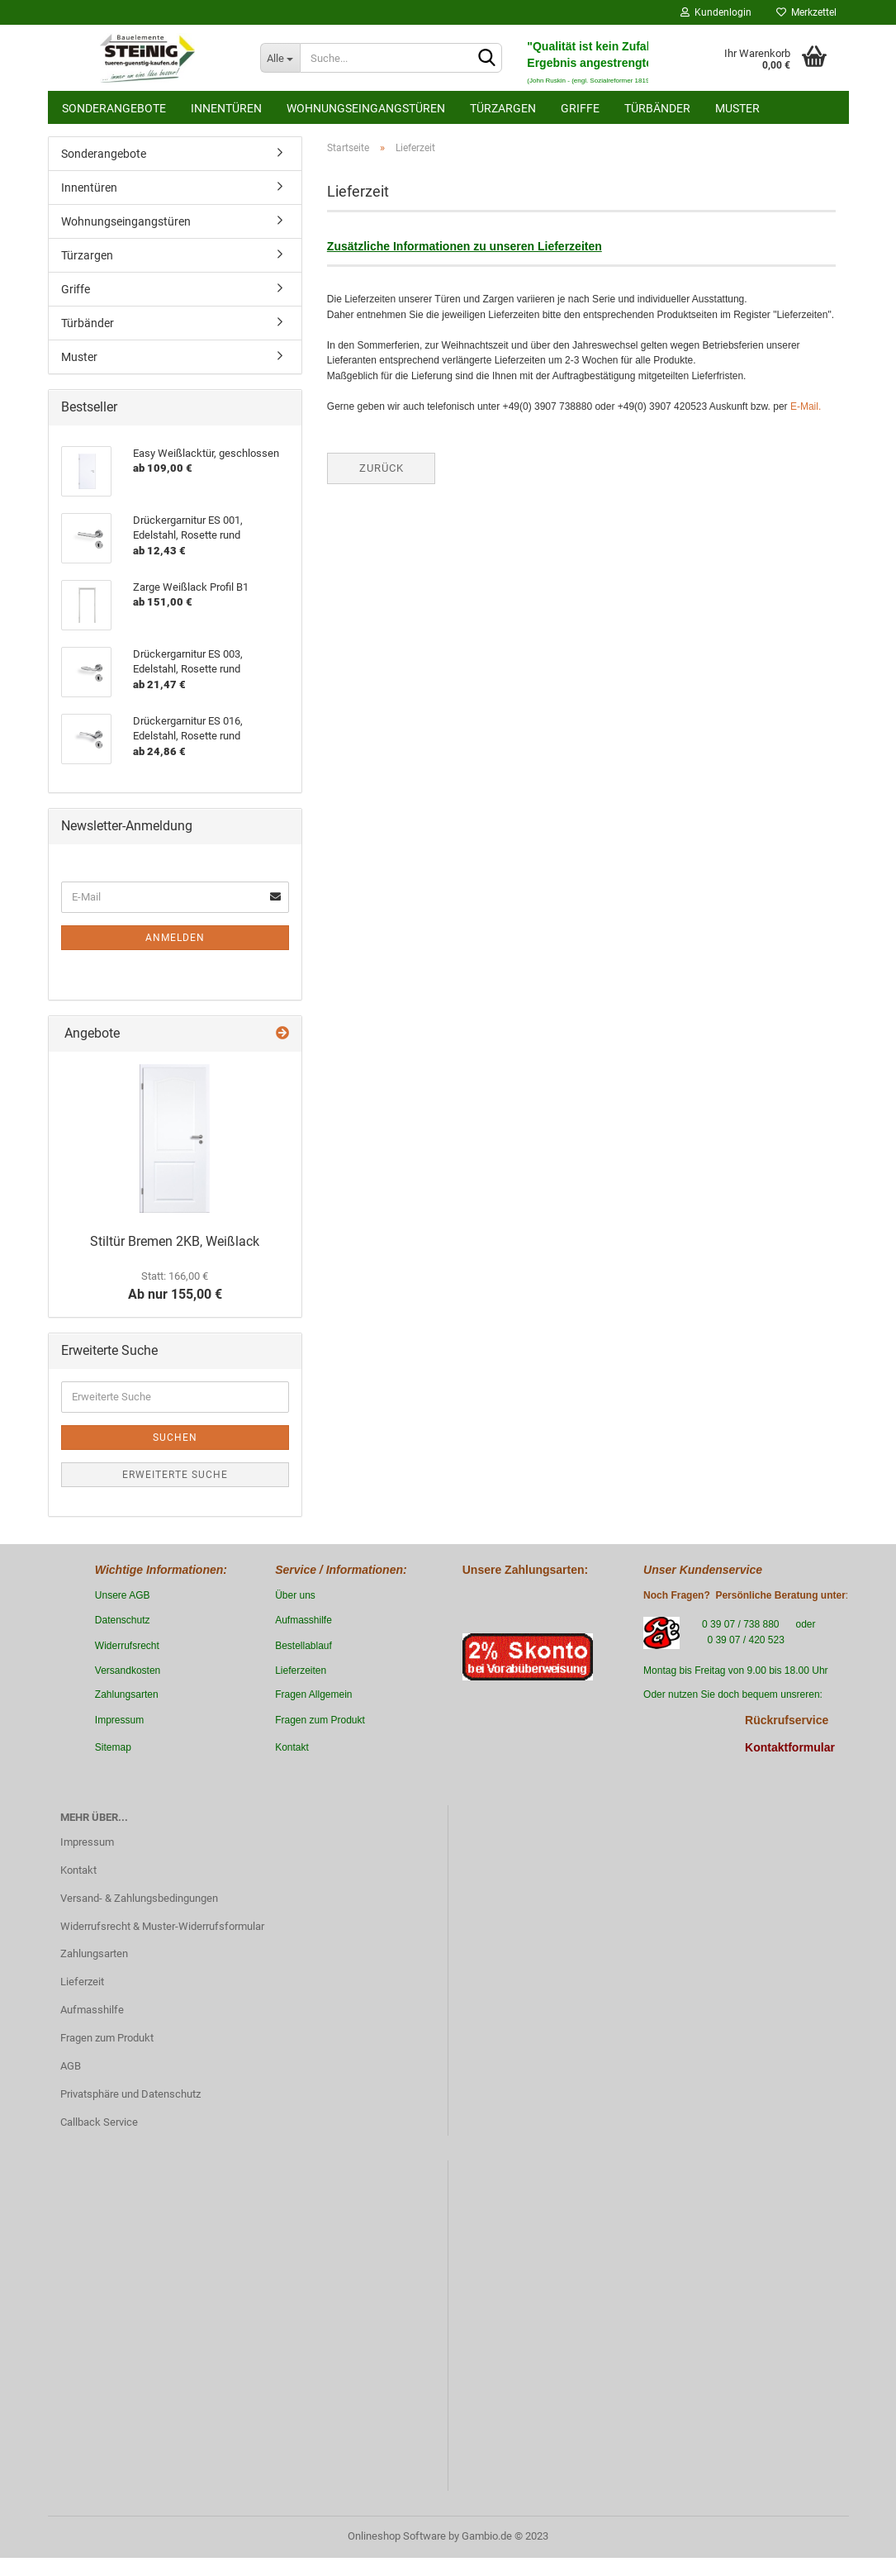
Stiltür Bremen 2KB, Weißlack (174, 1241)
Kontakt (78, 1870)
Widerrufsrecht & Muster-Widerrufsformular (162, 1926)
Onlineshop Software (397, 2536)
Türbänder (657, 108)
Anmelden (175, 937)
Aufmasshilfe (92, 2009)
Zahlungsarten (94, 1953)
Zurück (381, 468)
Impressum (87, 1842)
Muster (737, 108)
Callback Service (99, 2122)
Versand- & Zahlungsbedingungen (139, 1898)
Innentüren (226, 108)
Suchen (175, 1437)
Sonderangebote (114, 108)
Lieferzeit (82, 1981)
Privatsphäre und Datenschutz (130, 2094)
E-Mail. (805, 406)
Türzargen (503, 108)
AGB (70, 2066)
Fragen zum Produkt (107, 2038)
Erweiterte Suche (175, 1474)
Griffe (580, 108)
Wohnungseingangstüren (366, 108)
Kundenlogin (715, 12)
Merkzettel (806, 12)
